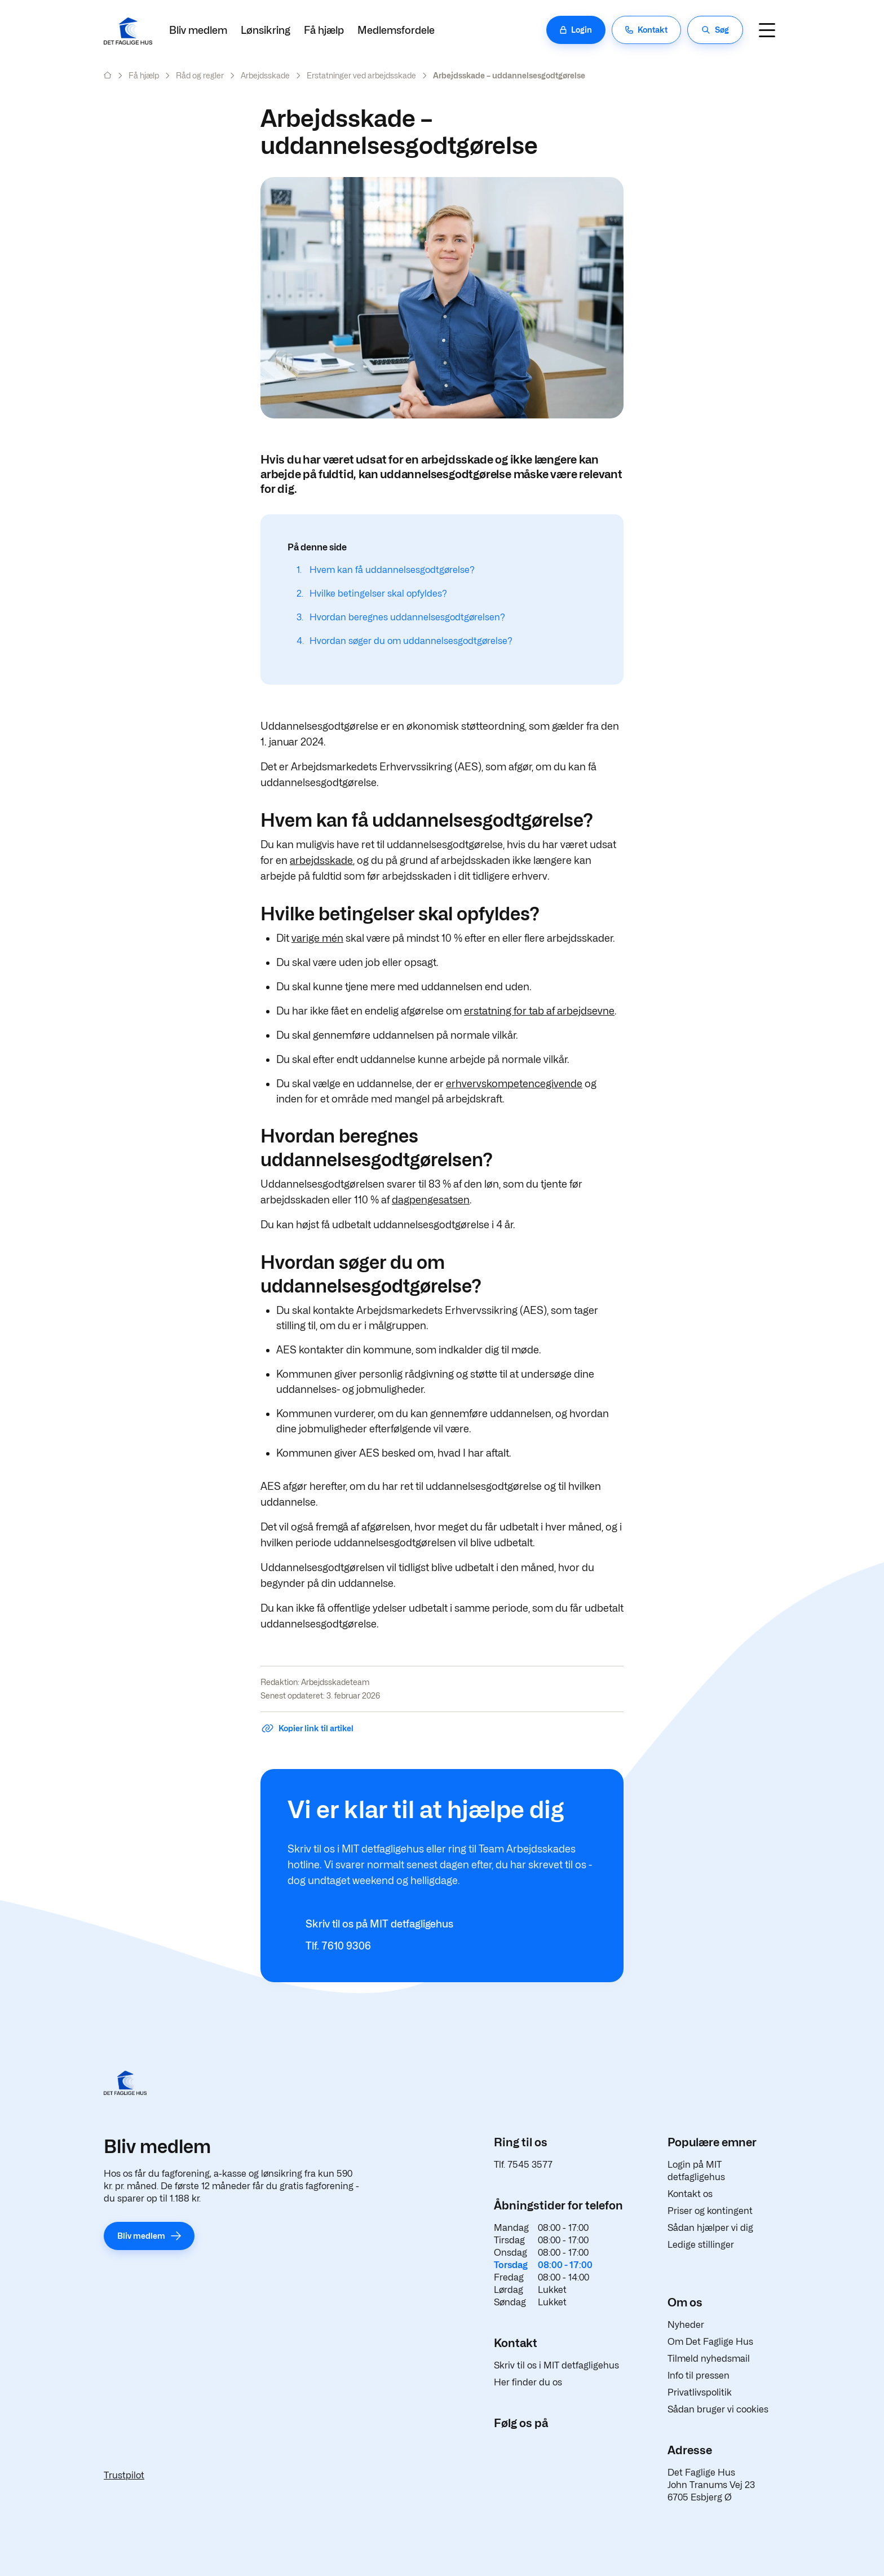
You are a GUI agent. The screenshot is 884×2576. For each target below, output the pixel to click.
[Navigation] (766, 30)
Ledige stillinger (701, 2244)
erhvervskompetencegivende (514, 1083)
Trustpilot (124, 2475)
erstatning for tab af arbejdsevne (539, 1011)
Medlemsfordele (396, 30)
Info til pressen (699, 2375)
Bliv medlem (198, 30)
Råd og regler (200, 75)
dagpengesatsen (431, 1200)
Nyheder (686, 2324)
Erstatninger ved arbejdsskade (361, 75)
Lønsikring (265, 30)
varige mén (317, 938)
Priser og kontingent (710, 2211)
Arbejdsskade (265, 75)
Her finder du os (528, 2382)
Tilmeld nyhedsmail (709, 2358)
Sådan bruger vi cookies (718, 2409)
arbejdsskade (321, 860)
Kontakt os (690, 2194)
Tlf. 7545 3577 (523, 2164)
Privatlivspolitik (700, 2392)
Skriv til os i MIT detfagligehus (556, 2365)
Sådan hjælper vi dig (710, 2227)
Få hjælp (324, 30)
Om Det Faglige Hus (710, 2341)
